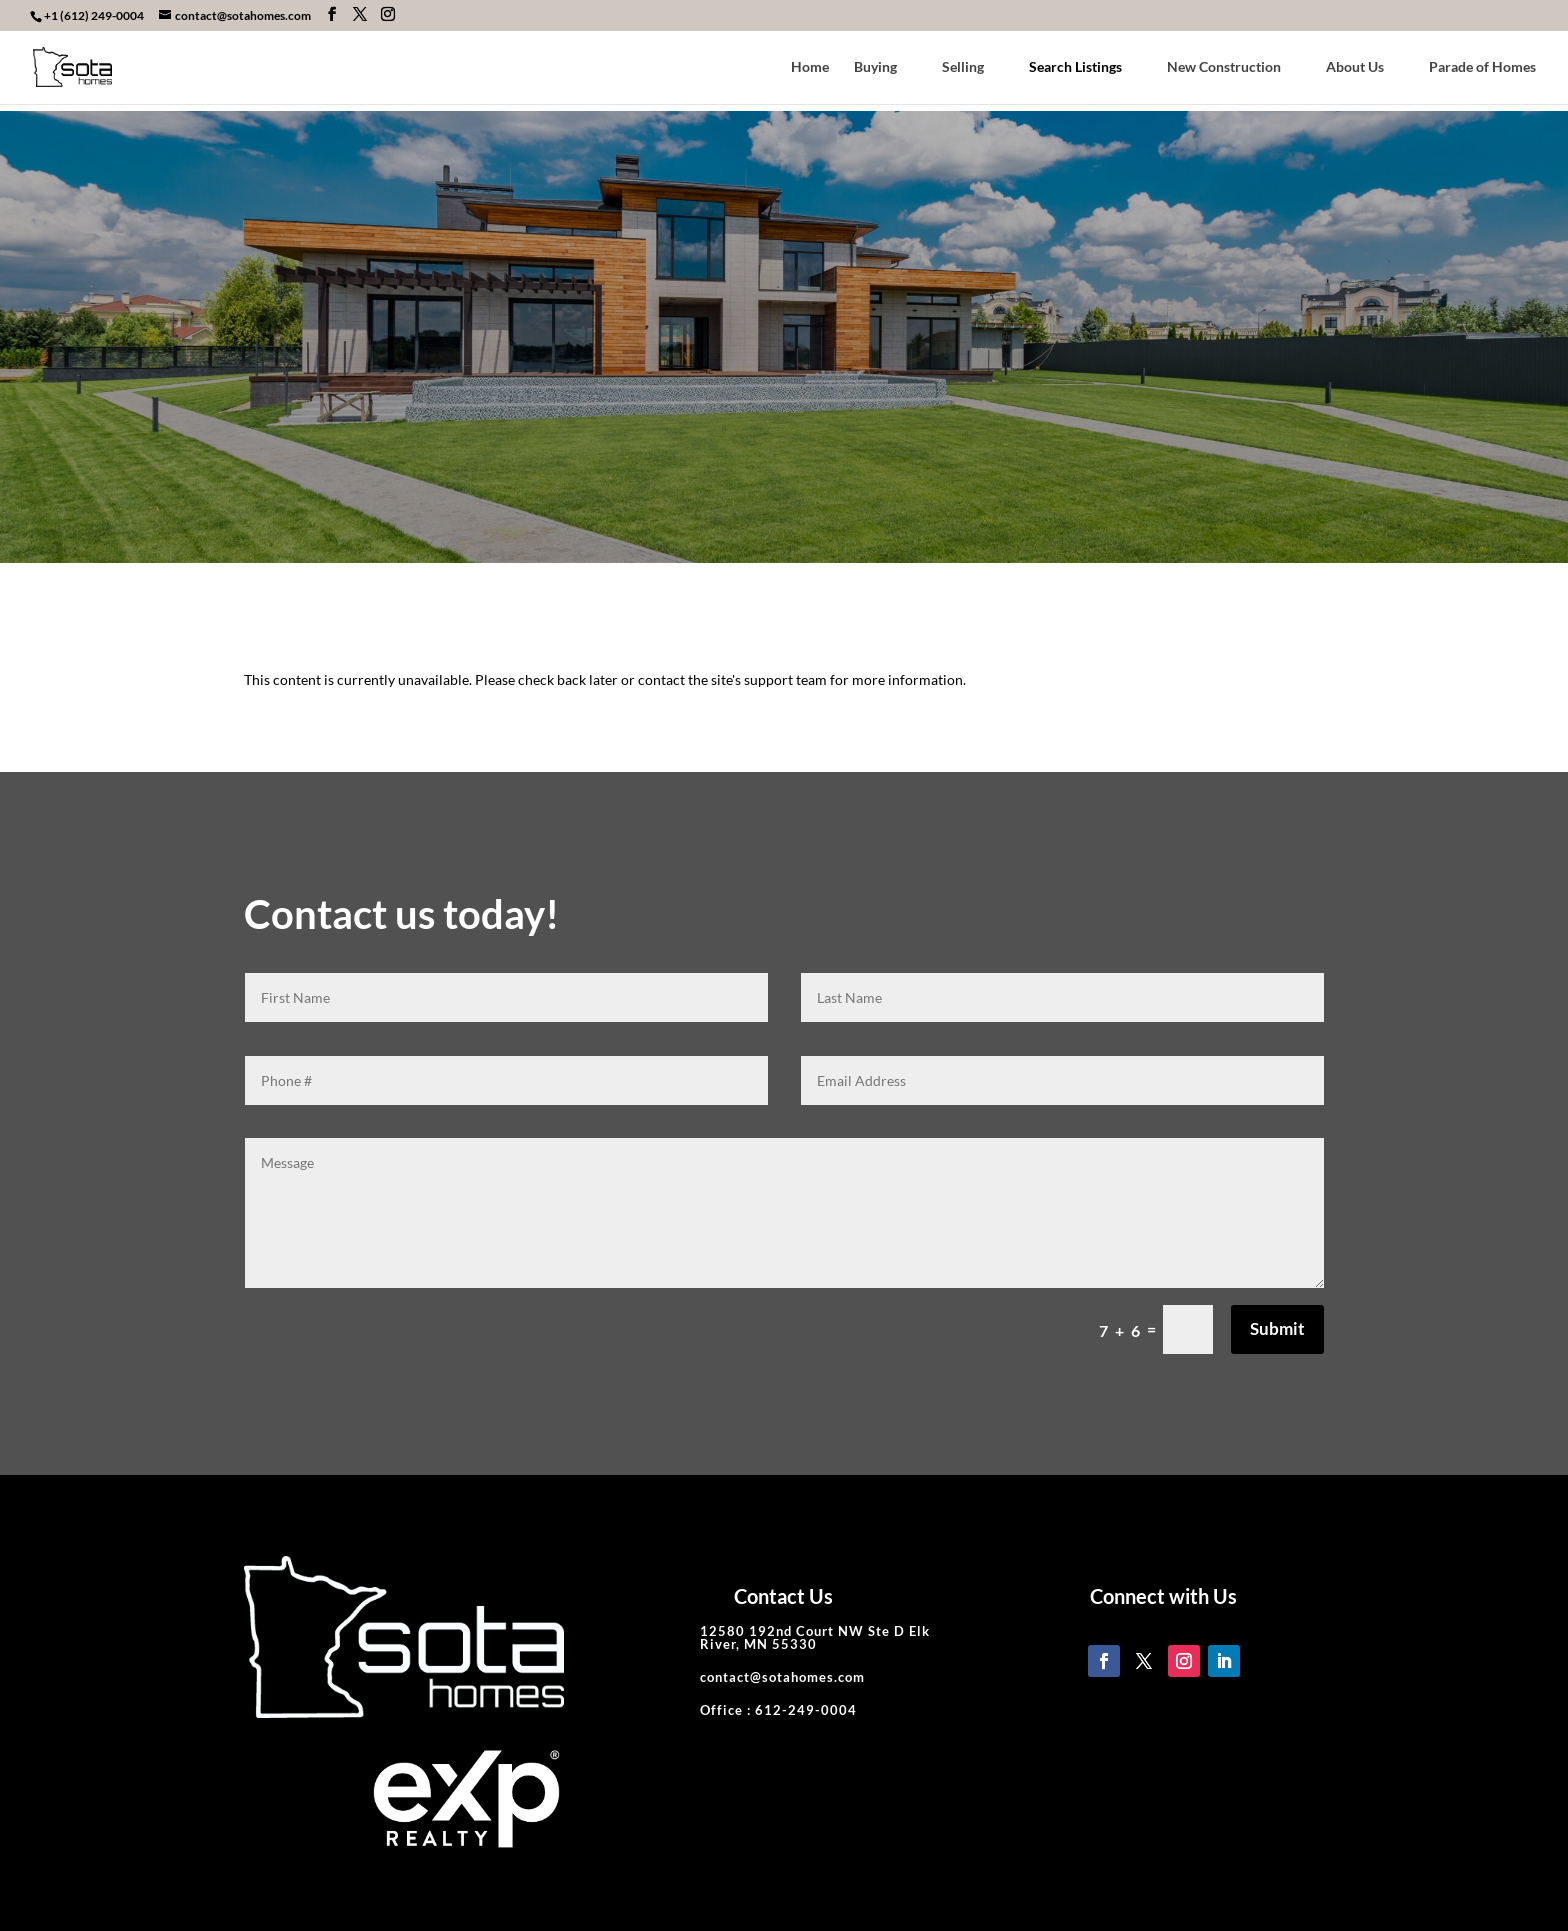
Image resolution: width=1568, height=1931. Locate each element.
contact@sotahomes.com (782, 1677)
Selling (963, 67)
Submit (1277, 1328)
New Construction (1224, 67)
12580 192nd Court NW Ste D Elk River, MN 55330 (815, 1637)
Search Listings (1075, 67)
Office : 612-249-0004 (778, 1710)
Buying (875, 67)
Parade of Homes (1482, 67)
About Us (1355, 67)
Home (810, 67)
